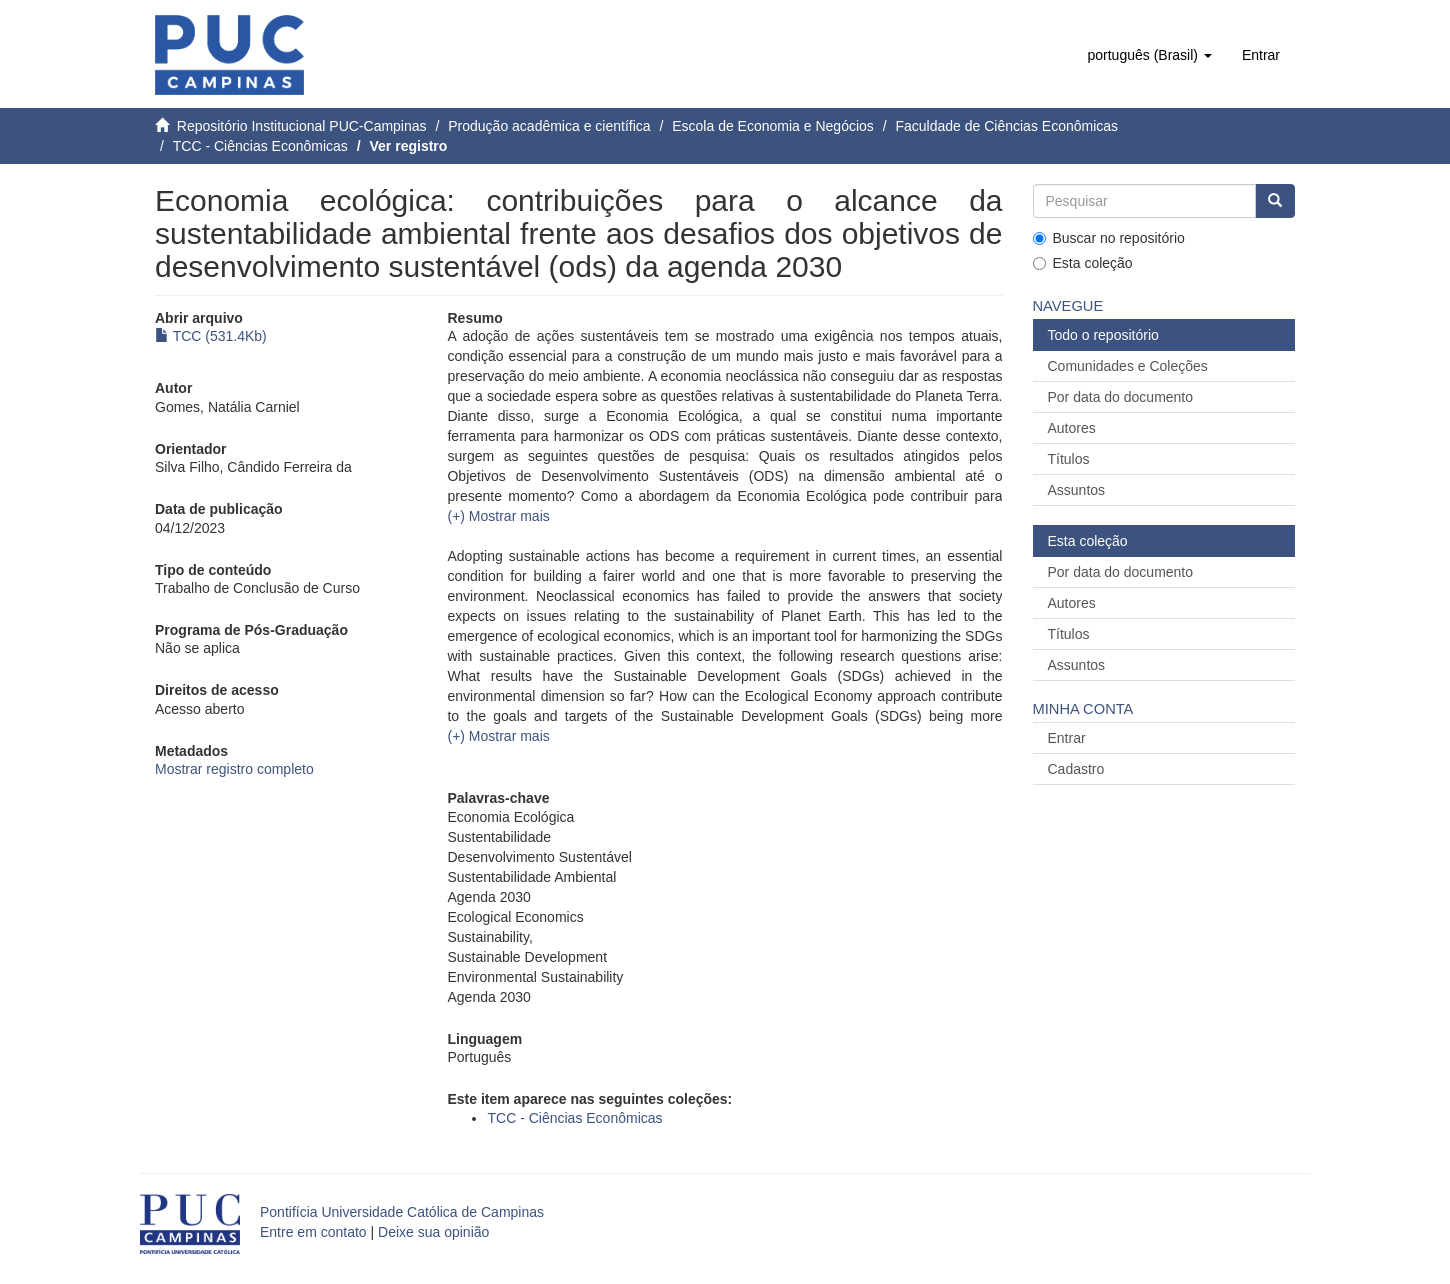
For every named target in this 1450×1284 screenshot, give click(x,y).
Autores (1072, 428)
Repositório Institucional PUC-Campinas (302, 126)
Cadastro (1076, 769)
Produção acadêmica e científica (549, 126)
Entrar (1067, 738)
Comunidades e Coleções (1128, 366)
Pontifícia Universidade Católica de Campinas (402, 1212)
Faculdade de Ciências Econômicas (1006, 126)
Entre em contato (313, 1232)
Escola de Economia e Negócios (773, 126)
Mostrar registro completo (234, 769)
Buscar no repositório (1109, 238)
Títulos (1069, 459)
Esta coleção (1083, 263)
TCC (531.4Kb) (211, 336)
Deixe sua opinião (433, 1232)
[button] (1149, 55)
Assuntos (1077, 490)
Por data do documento (1121, 397)
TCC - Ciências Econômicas (260, 146)
